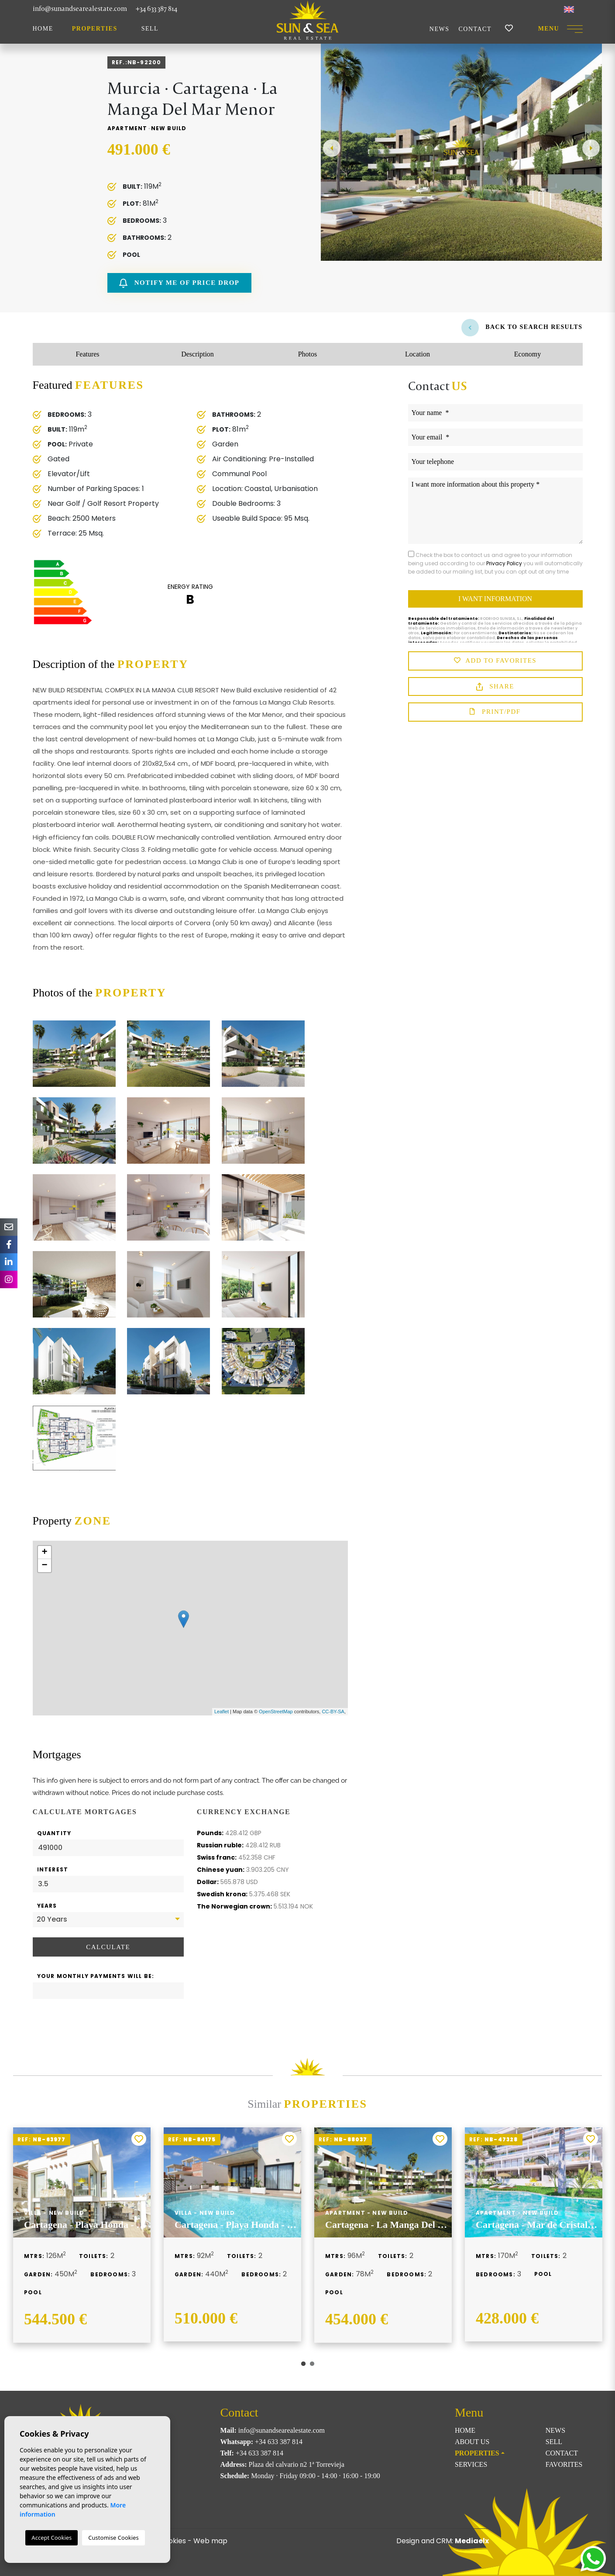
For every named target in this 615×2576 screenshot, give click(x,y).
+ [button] (44, 1552)
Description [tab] (197, 354)
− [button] (44, 1565)
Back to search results (521, 327)
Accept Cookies (51, 2537)
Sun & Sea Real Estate (307, 20)
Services (471, 2464)
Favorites (564, 2464)
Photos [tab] (307, 354)
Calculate (108, 1946)
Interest (53, 1869)
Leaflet (221, 1711)
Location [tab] (417, 354)
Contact (475, 29)
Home (43, 28)
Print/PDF (495, 712)
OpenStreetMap (276, 1711)
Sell (149, 28)
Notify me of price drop (179, 283)
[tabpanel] (82, 2235)
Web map (210, 2541)
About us (472, 2441)
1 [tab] (303, 2364)
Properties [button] (94, 28)
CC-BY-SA (333, 1711)
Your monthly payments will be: (96, 1976)
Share (495, 687)
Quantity (54, 1833)
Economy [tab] (527, 354)
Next (591, 148)
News (439, 29)
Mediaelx (472, 2541)
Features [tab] (87, 354)
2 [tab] (312, 2364)
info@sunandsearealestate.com (80, 8)
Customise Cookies (113, 2537)
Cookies (172, 2541)
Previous (332, 148)
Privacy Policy (504, 563)
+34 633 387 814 (156, 8)
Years (47, 1905)
